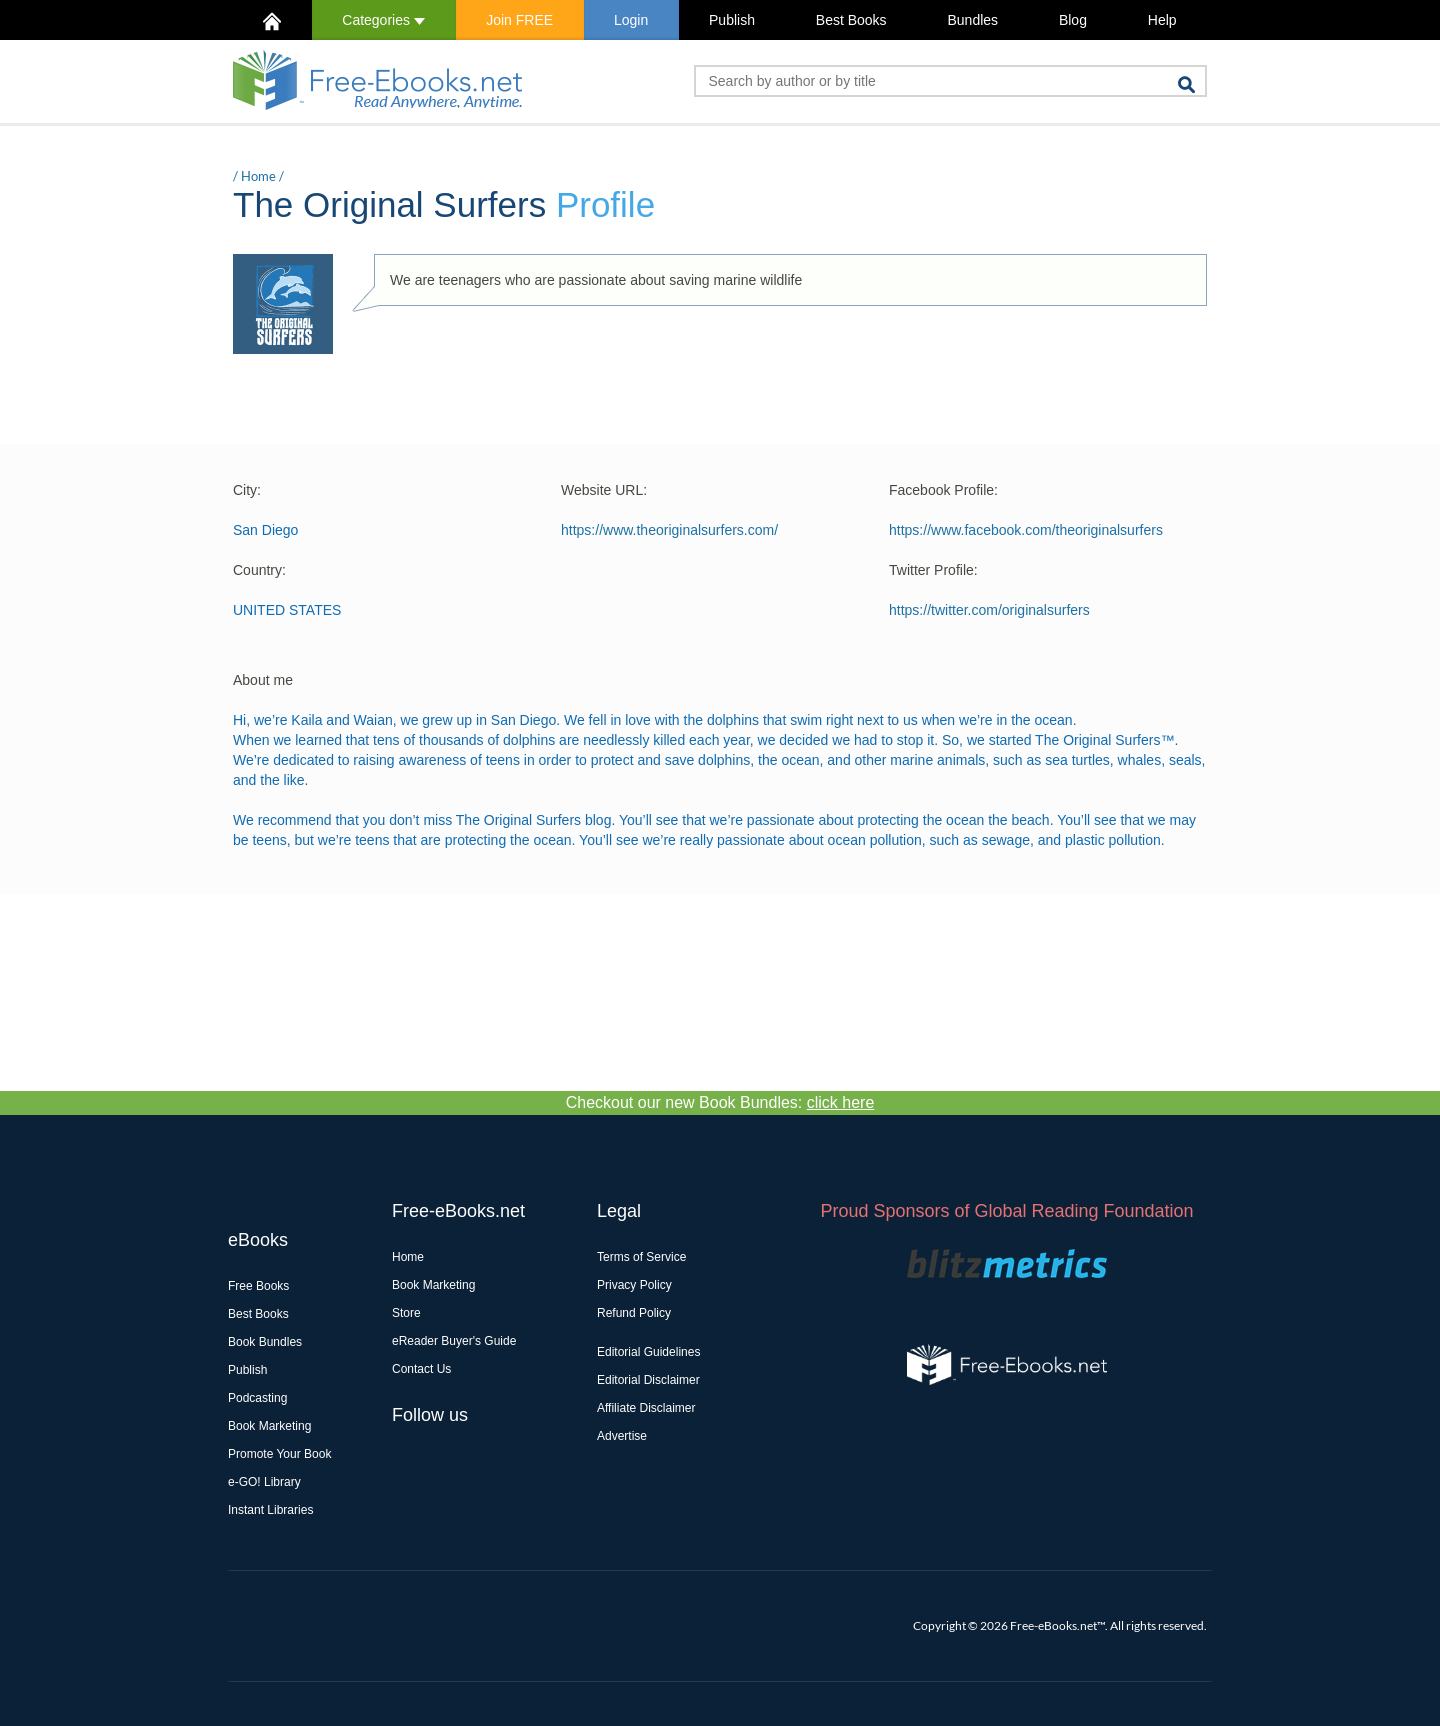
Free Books (258, 1286)
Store (406, 1313)
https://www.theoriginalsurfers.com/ (669, 530)
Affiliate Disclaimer (646, 1408)
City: (247, 490)
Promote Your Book (279, 1454)
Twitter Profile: (933, 570)
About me (263, 680)
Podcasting (257, 1398)
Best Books (851, 20)
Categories (383, 20)
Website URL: (604, 490)
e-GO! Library (264, 1482)
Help (1162, 20)
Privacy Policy (634, 1285)
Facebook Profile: (943, 490)
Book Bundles (265, 1342)
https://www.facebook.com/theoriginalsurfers (1026, 530)
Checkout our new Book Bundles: (720, 1102)
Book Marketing (269, 1426)
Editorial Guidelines (648, 1352)
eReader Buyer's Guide (454, 1341)
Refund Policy (634, 1313)
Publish (732, 20)
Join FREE (519, 20)
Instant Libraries (270, 1510)
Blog (1073, 20)
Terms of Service (641, 1257)
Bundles (972, 20)
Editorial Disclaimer (648, 1380)
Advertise (622, 1436)
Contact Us (421, 1369)
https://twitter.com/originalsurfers (989, 610)
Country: (259, 570)
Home (258, 176)
